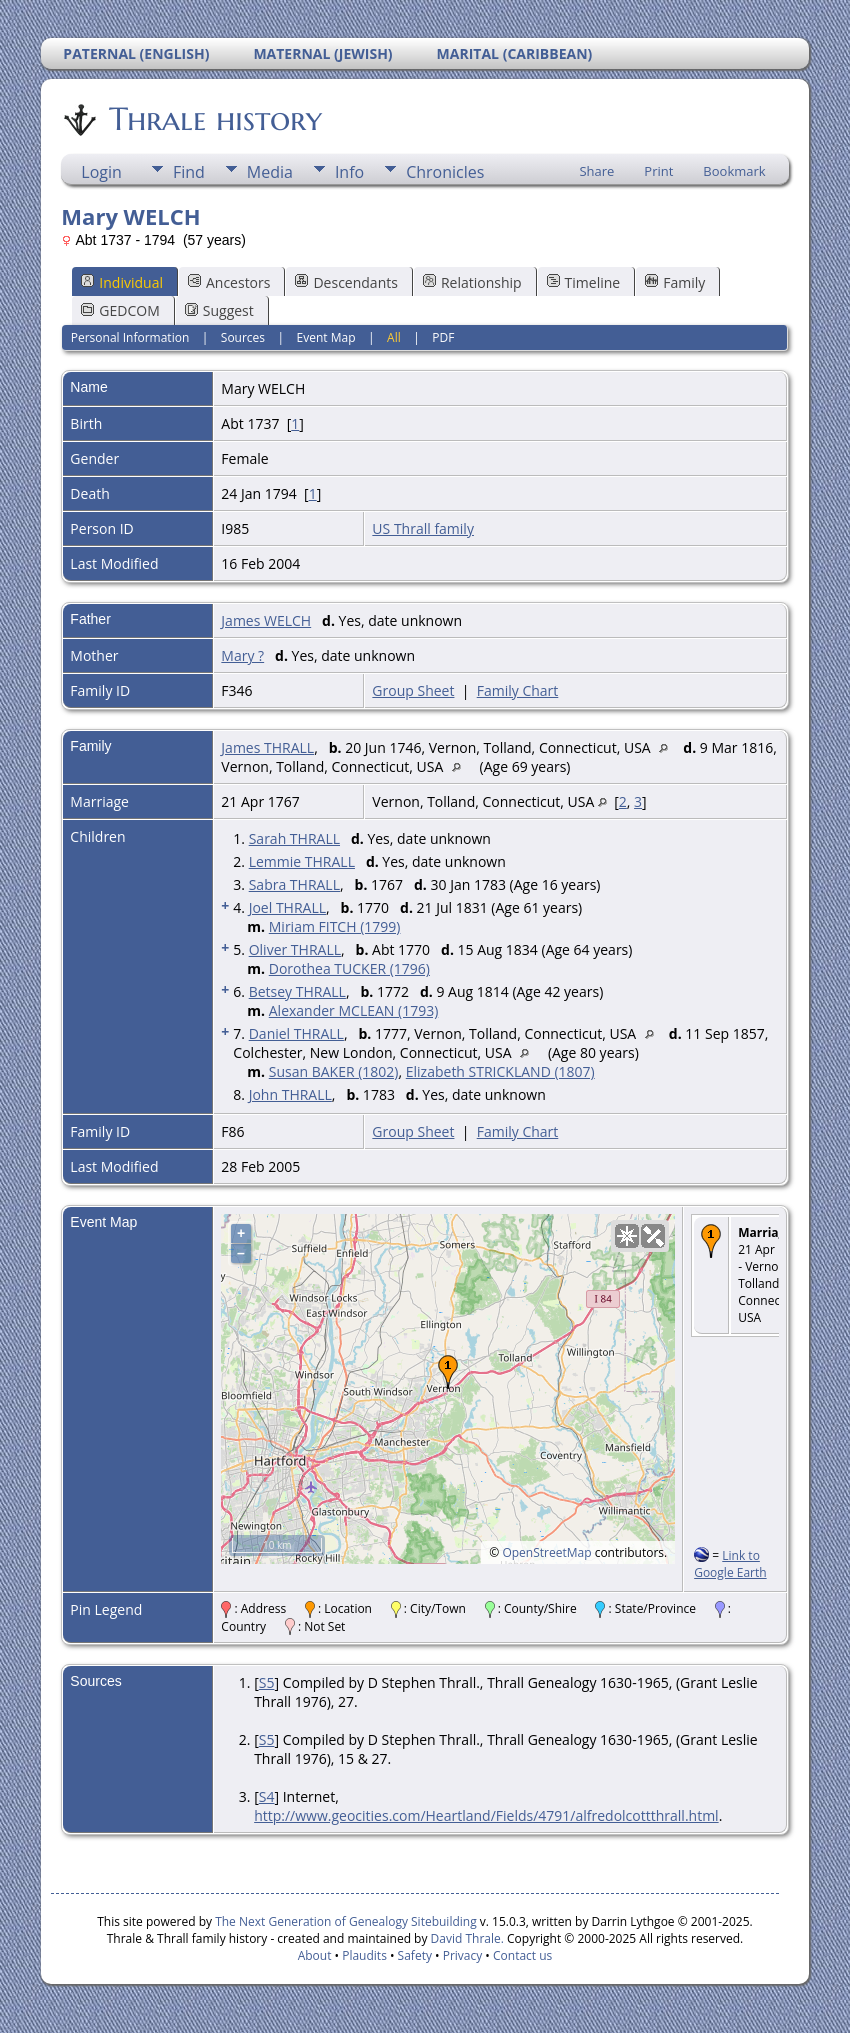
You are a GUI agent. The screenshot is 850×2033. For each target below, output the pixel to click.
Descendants (346, 282)
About (315, 1955)
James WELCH (266, 620)
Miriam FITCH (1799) (335, 926)
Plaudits (364, 1955)
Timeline (584, 282)
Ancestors (229, 282)
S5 (267, 1682)
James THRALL (267, 747)
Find (189, 172)
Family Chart (518, 690)
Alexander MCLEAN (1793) (354, 1010)
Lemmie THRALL (302, 861)
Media (270, 172)
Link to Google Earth (730, 1564)
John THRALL (290, 1094)
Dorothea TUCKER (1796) (349, 968)
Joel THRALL (287, 907)
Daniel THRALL (296, 1033)
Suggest (219, 310)
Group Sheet (413, 690)
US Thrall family (423, 528)
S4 (267, 1796)
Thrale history (214, 119)
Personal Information (130, 337)
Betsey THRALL (297, 991)
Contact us (522, 1955)
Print (658, 171)
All (394, 337)
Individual (122, 282)
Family (675, 282)
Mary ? (242, 655)
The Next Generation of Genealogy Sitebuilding (346, 1921)
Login (101, 172)
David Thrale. (465, 1938)
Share (596, 171)
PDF (443, 337)
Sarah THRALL (294, 838)
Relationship (472, 282)
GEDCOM (120, 310)
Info (349, 172)
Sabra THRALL (294, 884)
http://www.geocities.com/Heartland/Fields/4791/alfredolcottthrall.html (486, 1815)
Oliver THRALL (295, 949)
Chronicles (445, 172)
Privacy (463, 1955)
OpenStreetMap (546, 1552)
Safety (415, 1955)
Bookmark (734, 171)
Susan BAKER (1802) (334, 1071)
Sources (243, 337)
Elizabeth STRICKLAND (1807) (500, 1071)
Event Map (326, 337)
